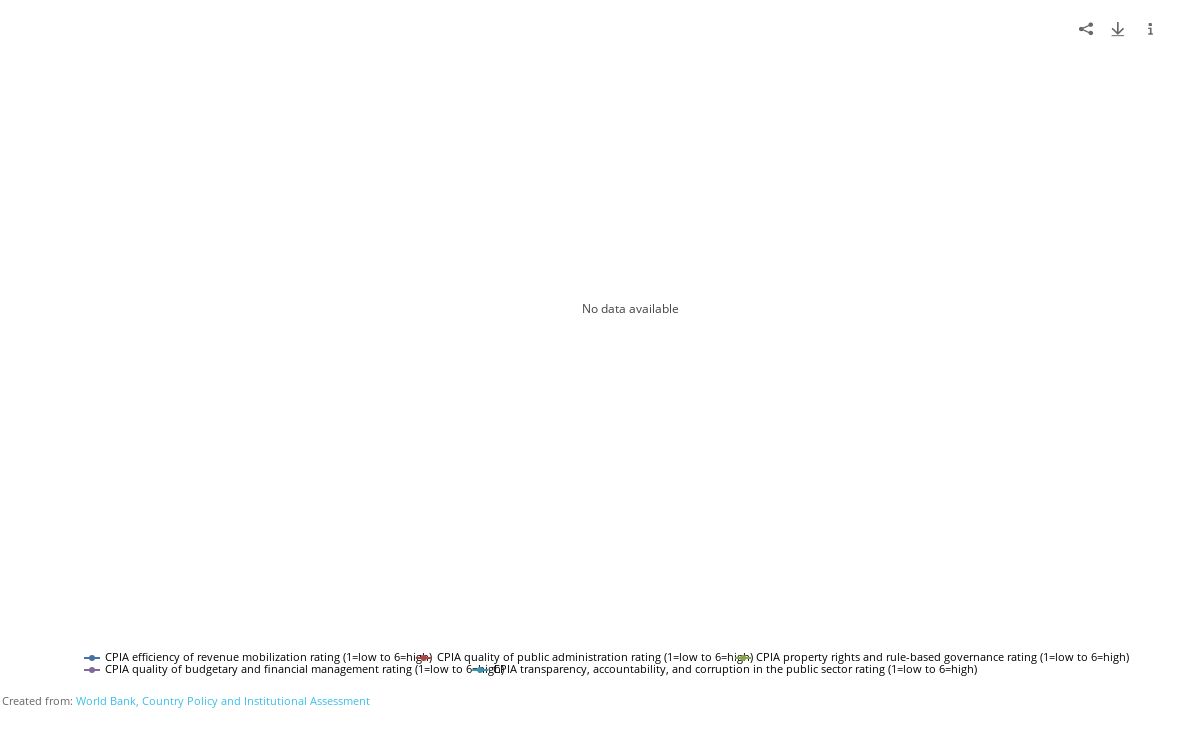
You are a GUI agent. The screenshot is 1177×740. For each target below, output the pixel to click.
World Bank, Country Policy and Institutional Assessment (223, 700)
